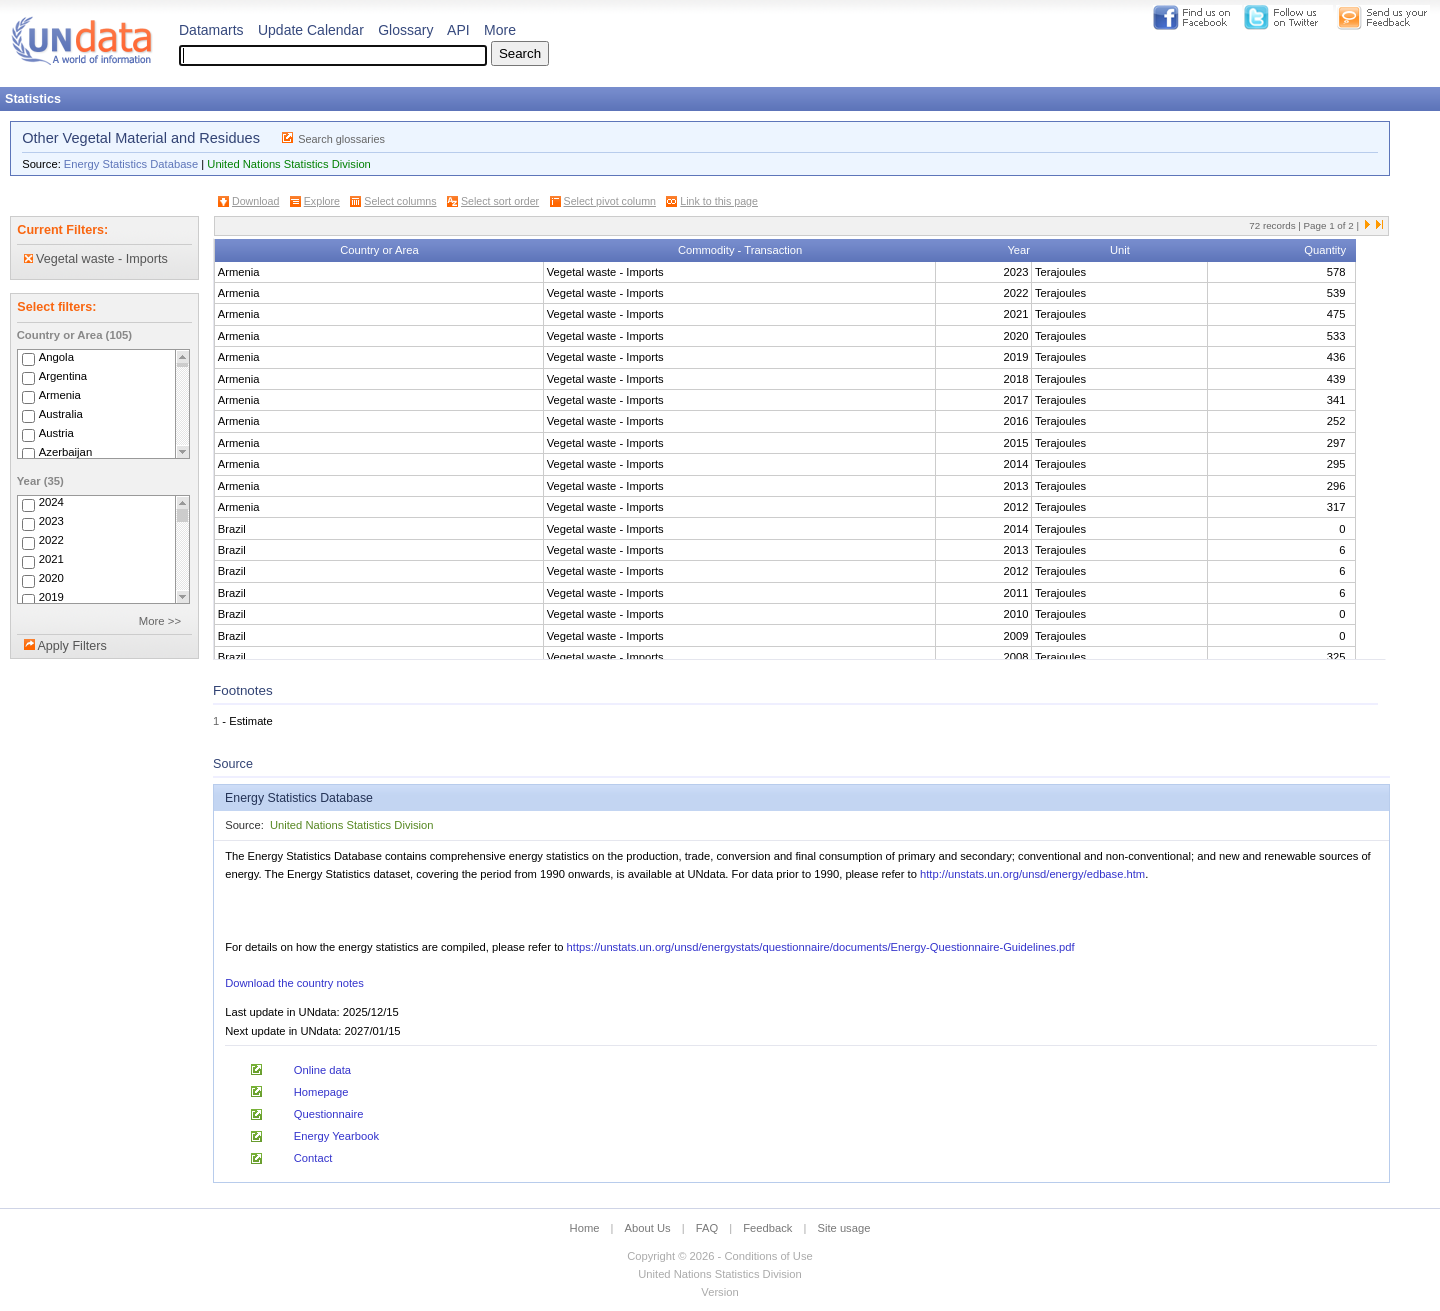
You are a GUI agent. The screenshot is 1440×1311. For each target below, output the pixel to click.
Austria (56, 433)
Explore (322, 201)
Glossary (405, 30)
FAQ (707, 1228)
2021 (51, 560)
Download (255, 201)
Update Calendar (311, 30)
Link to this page (719, 201)
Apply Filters (71, 646)
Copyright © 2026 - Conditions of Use (719, 1256)
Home (585, 1228)
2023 (51, 522)
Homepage (321, 1092)
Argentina (63, 376)
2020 (51, 579)
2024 (51, 503)
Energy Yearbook (336, 1136)
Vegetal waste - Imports (96, 259)
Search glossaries (341, 139)
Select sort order (500, 201)
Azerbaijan (66, 452)
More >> (160, 621)
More (500, 30)
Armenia (60, 395)
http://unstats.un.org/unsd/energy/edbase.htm (1032, 874)
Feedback (767, 1228)
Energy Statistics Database (131, 164)
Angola (56, 357)
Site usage (844, 1228)
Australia (61, 414)
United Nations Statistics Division (289, 164)
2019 (51, 598)
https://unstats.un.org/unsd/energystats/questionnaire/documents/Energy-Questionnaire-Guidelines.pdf (821, 947)
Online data (322, 1070)
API (458, 30)
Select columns (400, 201)
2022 (51, 541)
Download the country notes (294, 983)
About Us (648, 1228)
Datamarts (211, 30)
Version (719, 1292)
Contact (313, 1158)
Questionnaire (329, 1114)
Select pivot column (610, 201)
